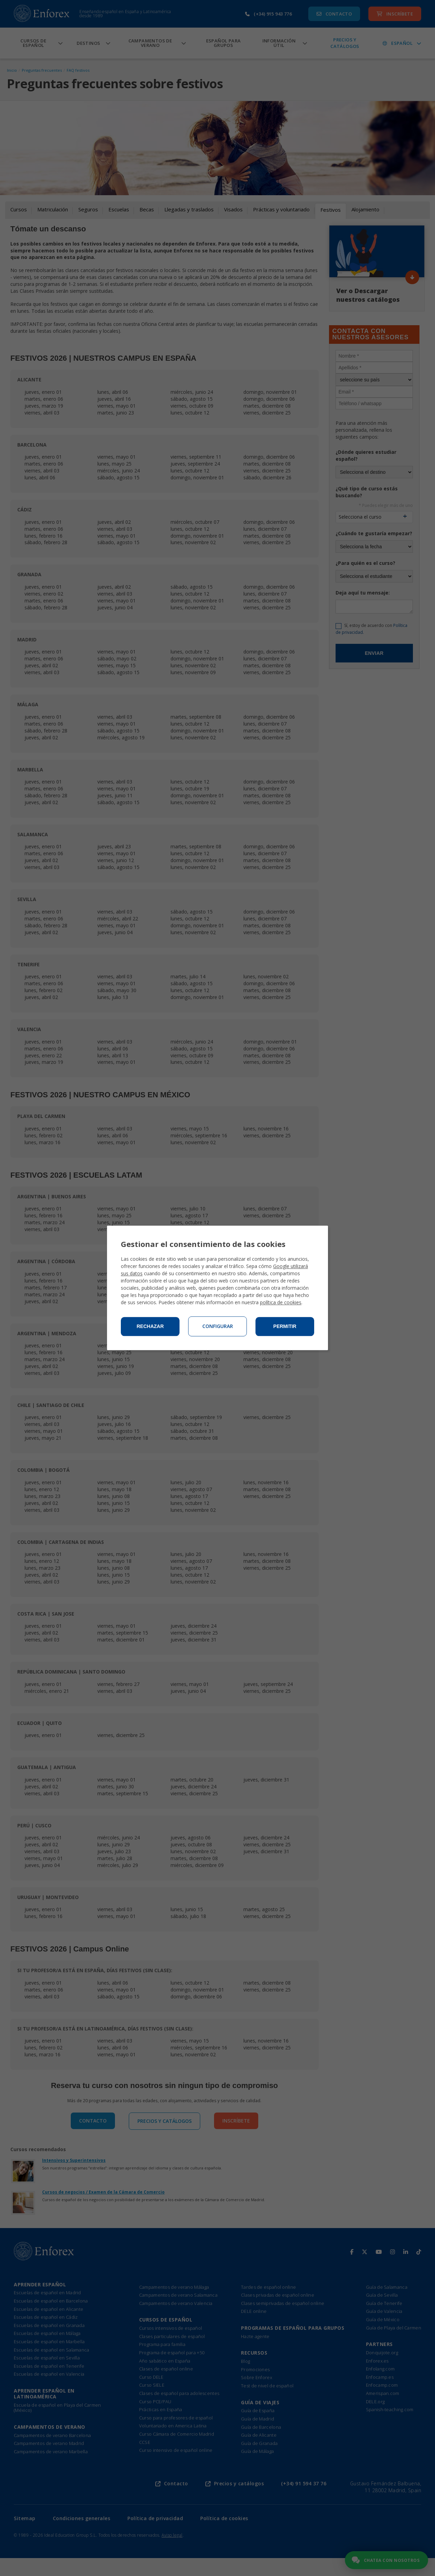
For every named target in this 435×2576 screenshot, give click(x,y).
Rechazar (150, 1326)
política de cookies (280, 1302)
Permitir (285, 1326)
